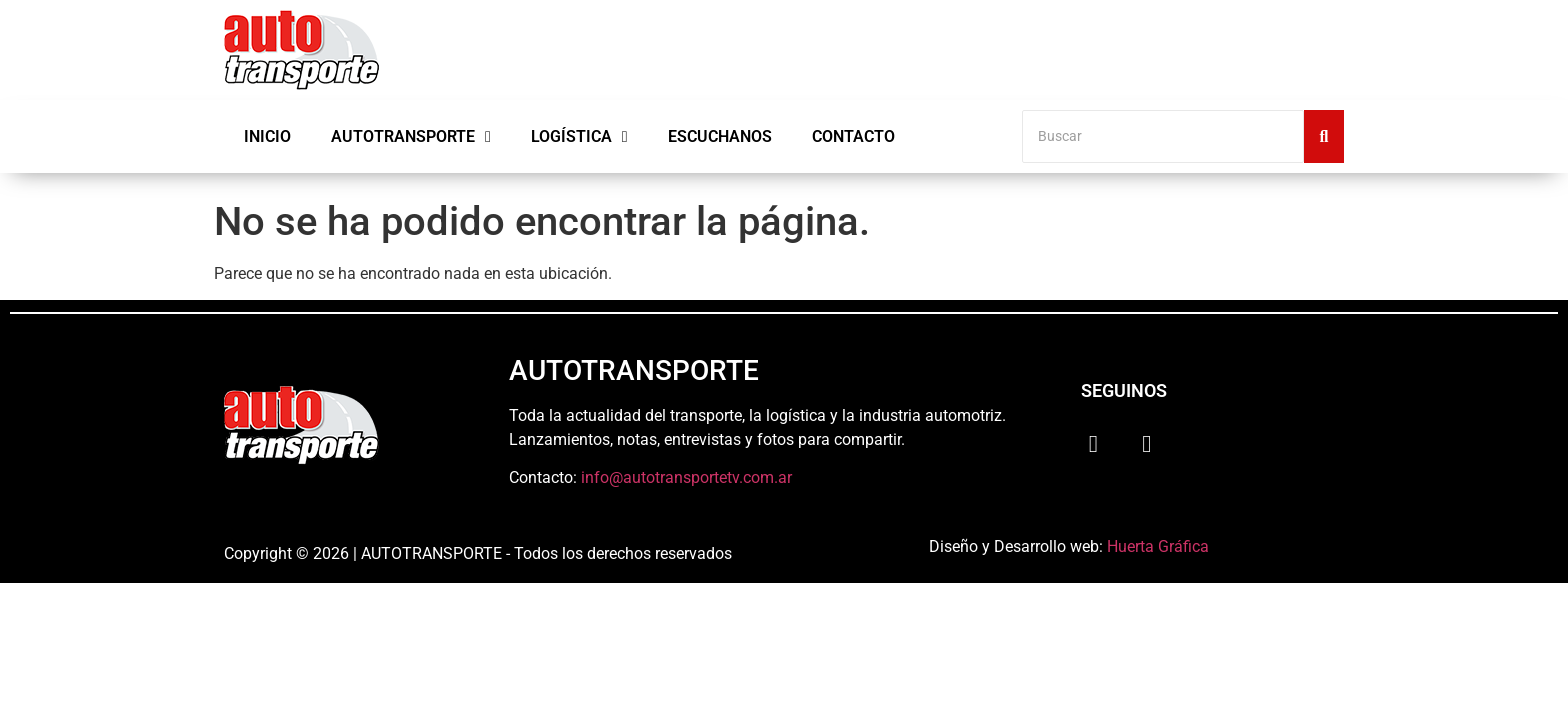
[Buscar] (1163, 136)
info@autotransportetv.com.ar (686, 477)
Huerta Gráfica (1158, 546)
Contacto (853, 136)
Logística (579, 137)
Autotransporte (411, 137)
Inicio (267, 136)
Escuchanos (720, 136)
